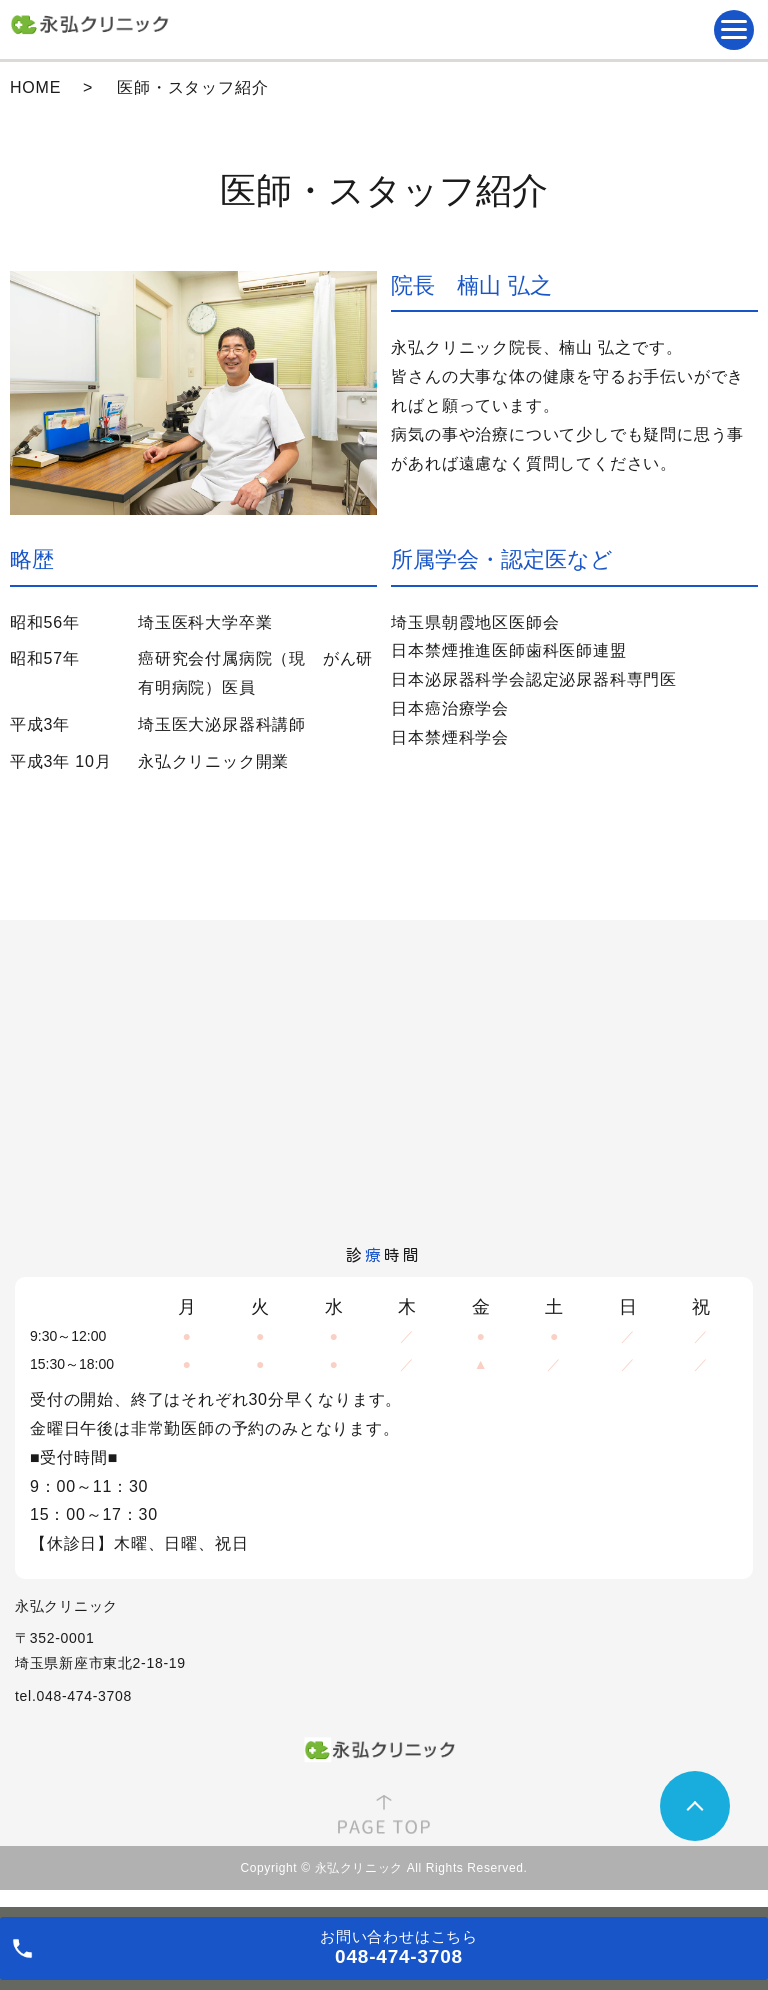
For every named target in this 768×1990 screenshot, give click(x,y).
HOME (35, 87)
